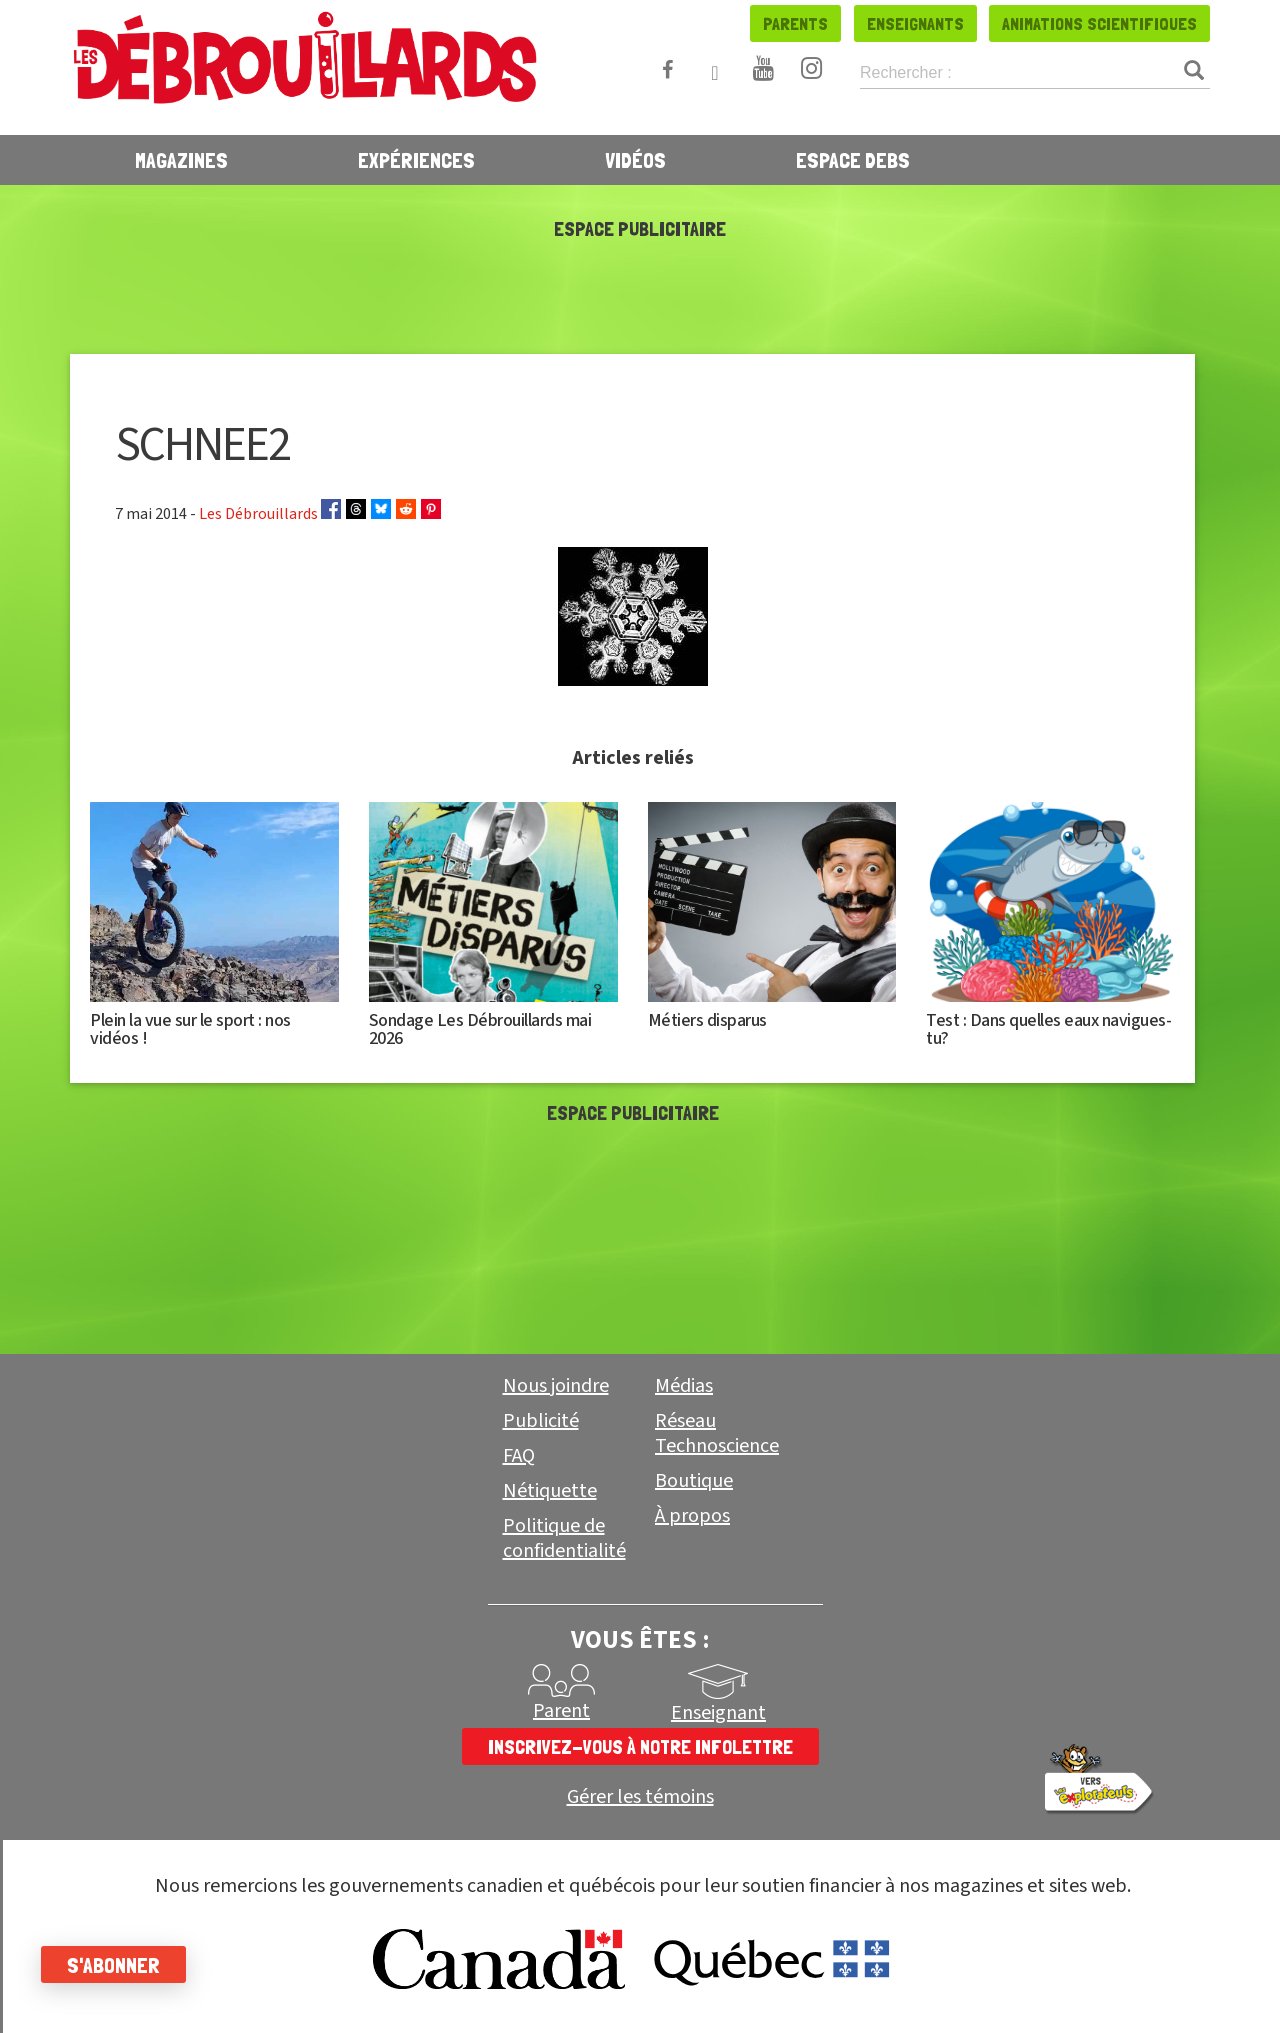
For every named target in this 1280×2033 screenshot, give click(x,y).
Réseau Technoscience (717, 1433)
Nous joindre (556, 1386)
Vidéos (635, 160)
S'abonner (122, 1965)
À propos (692, 1516)
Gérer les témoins (640, 1797)
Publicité (541, 1421)
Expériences (416, 160)
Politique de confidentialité (564, 1538)
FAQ (519, 1456)
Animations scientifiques (1099, 23)
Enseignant (718, 1713)
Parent (561, 1711)
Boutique (694, 1481)
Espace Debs (853, 160)
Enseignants (915, 23)
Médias (684, 1386)
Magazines (181, 160)
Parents (795, 23)
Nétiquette (550, 1491)
